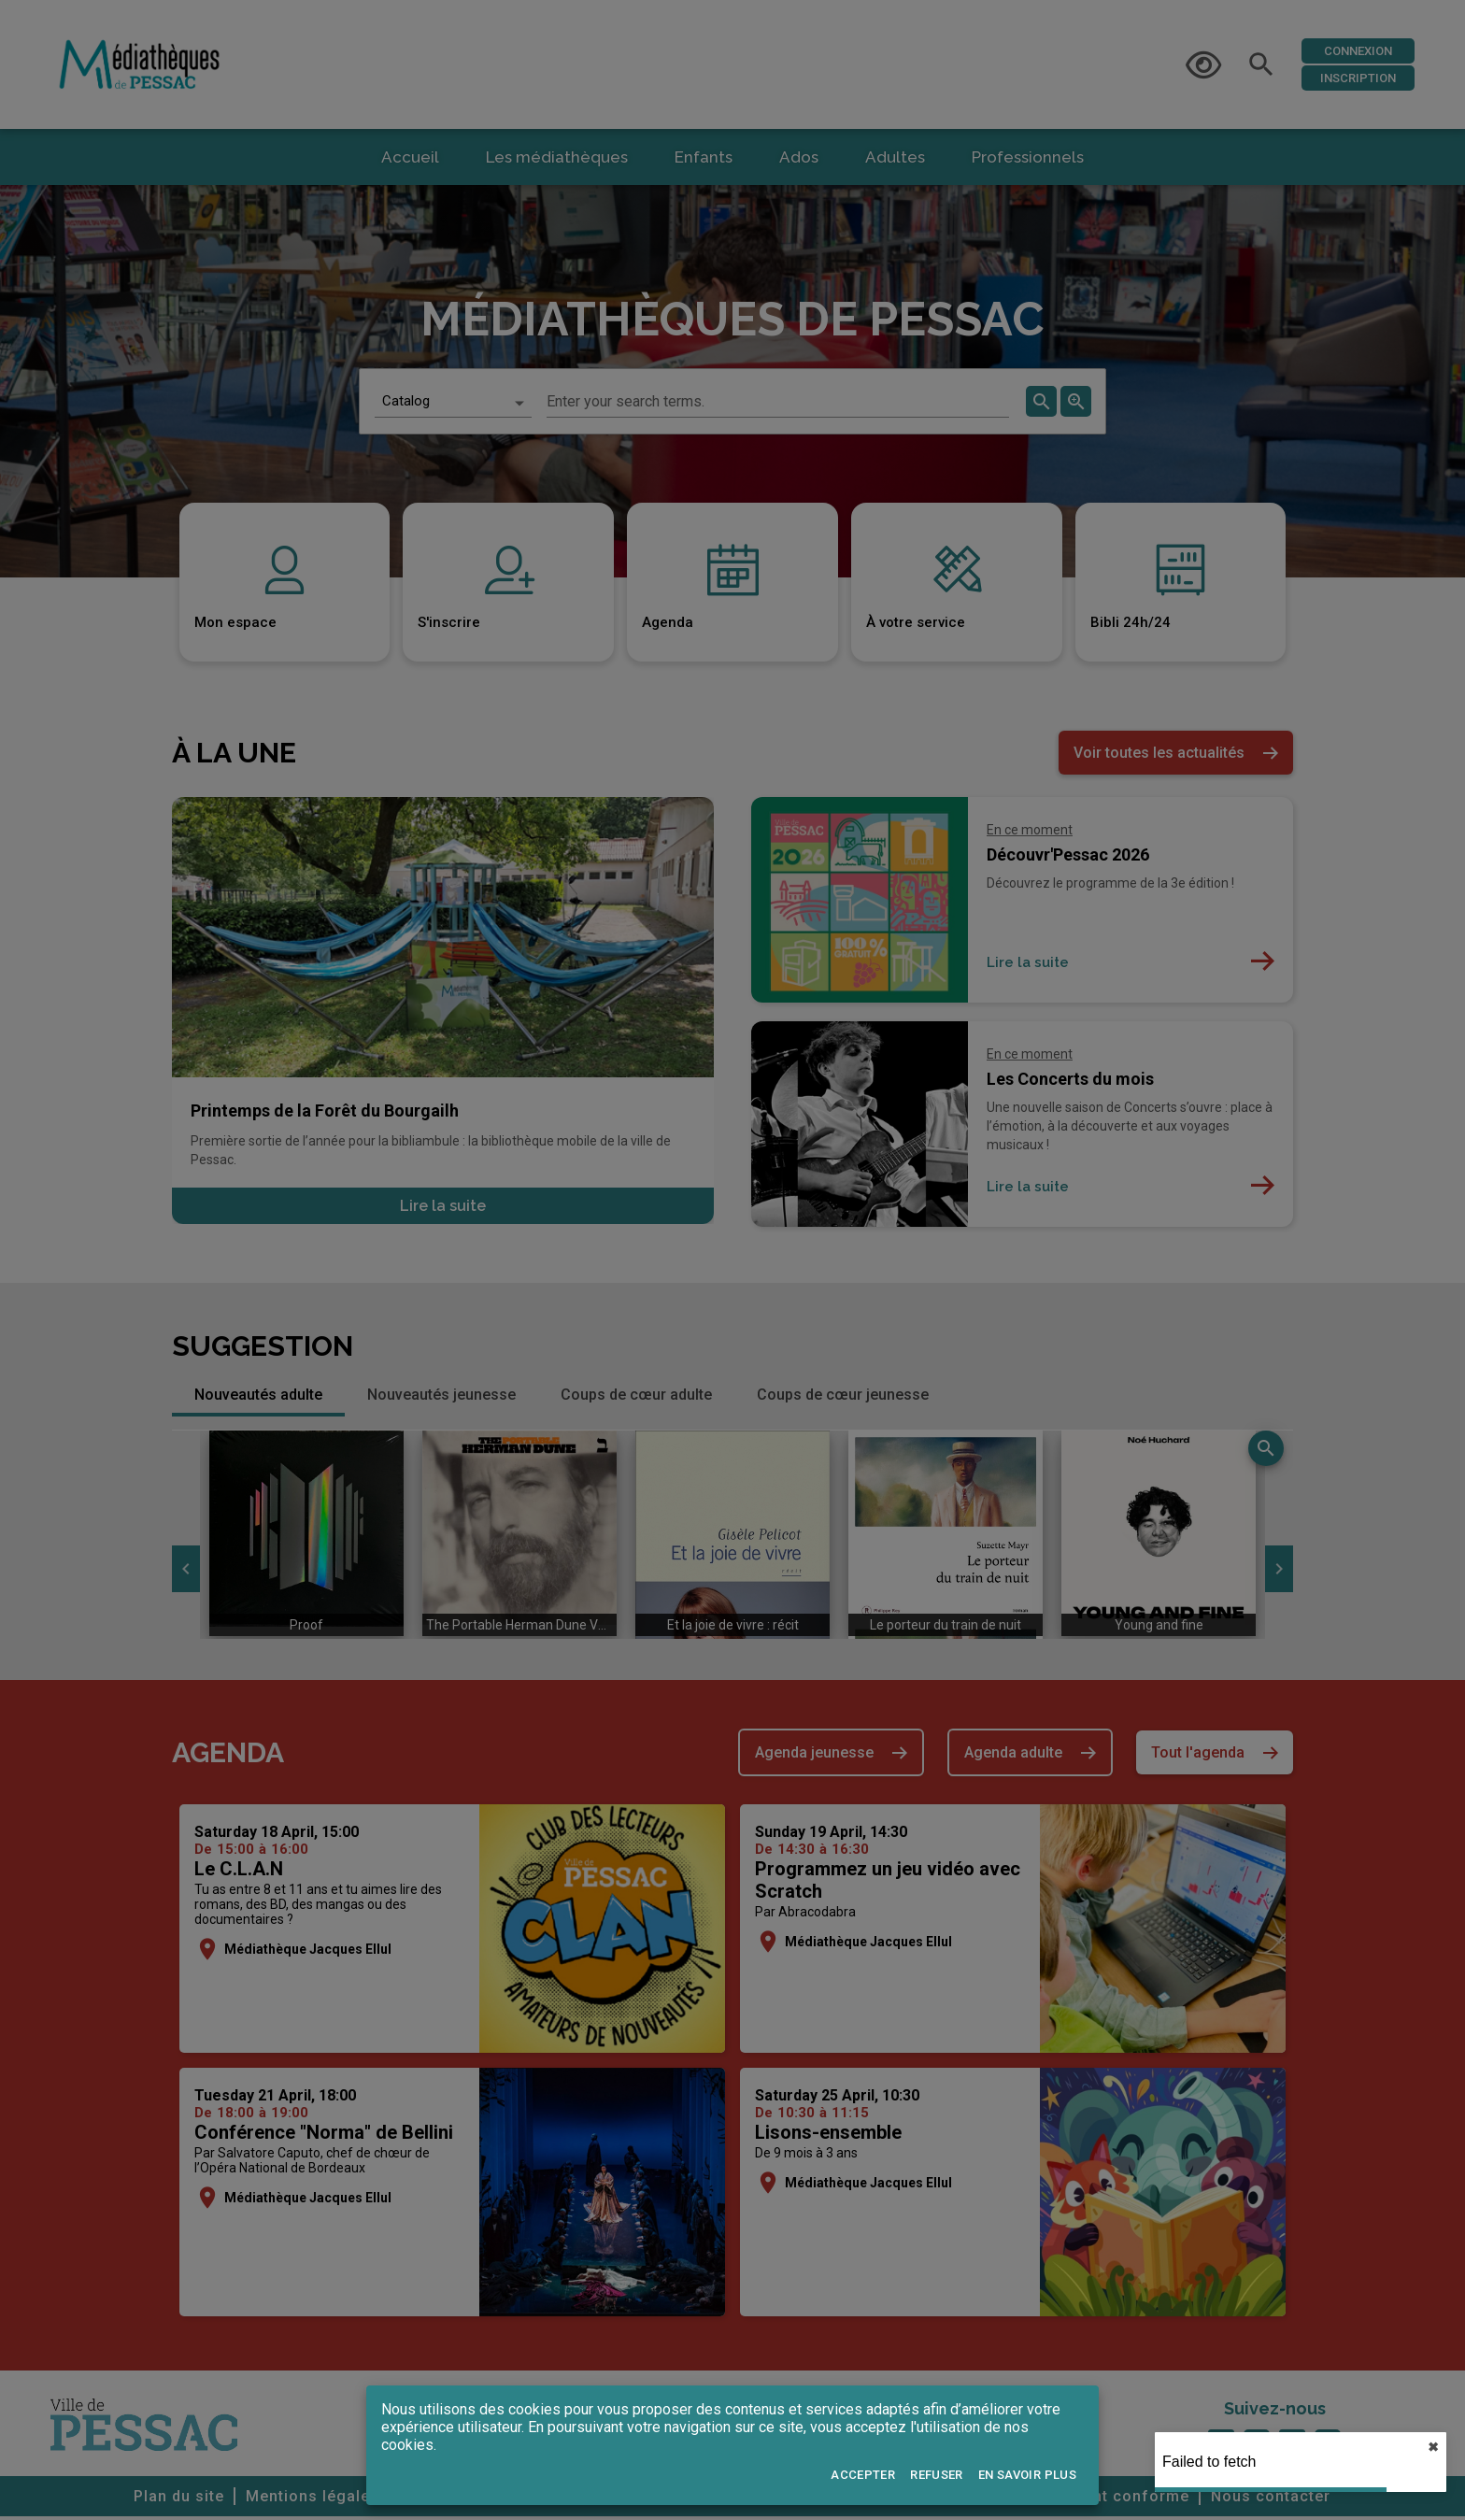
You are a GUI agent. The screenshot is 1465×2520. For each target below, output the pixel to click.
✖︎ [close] (1433, 2447)
